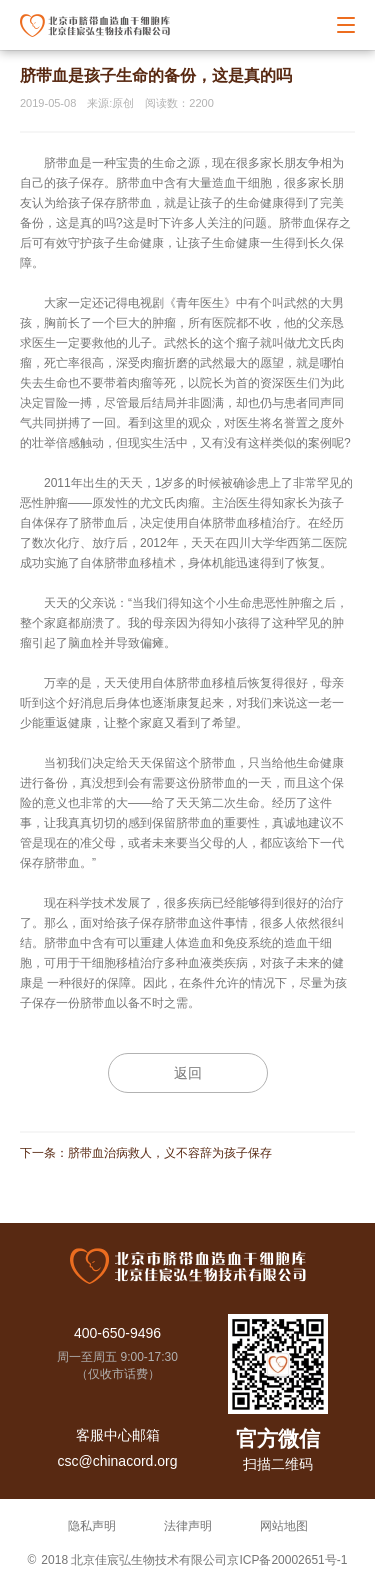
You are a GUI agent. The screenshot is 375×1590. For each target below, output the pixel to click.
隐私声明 (92, 1526)
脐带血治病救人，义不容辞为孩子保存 (170, 1153)
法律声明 (188, 1526)
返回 (188, 1073)
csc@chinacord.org (117, 1461)
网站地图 (284, 1526)
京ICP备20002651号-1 (287, 1560)
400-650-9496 (117, 1333)
